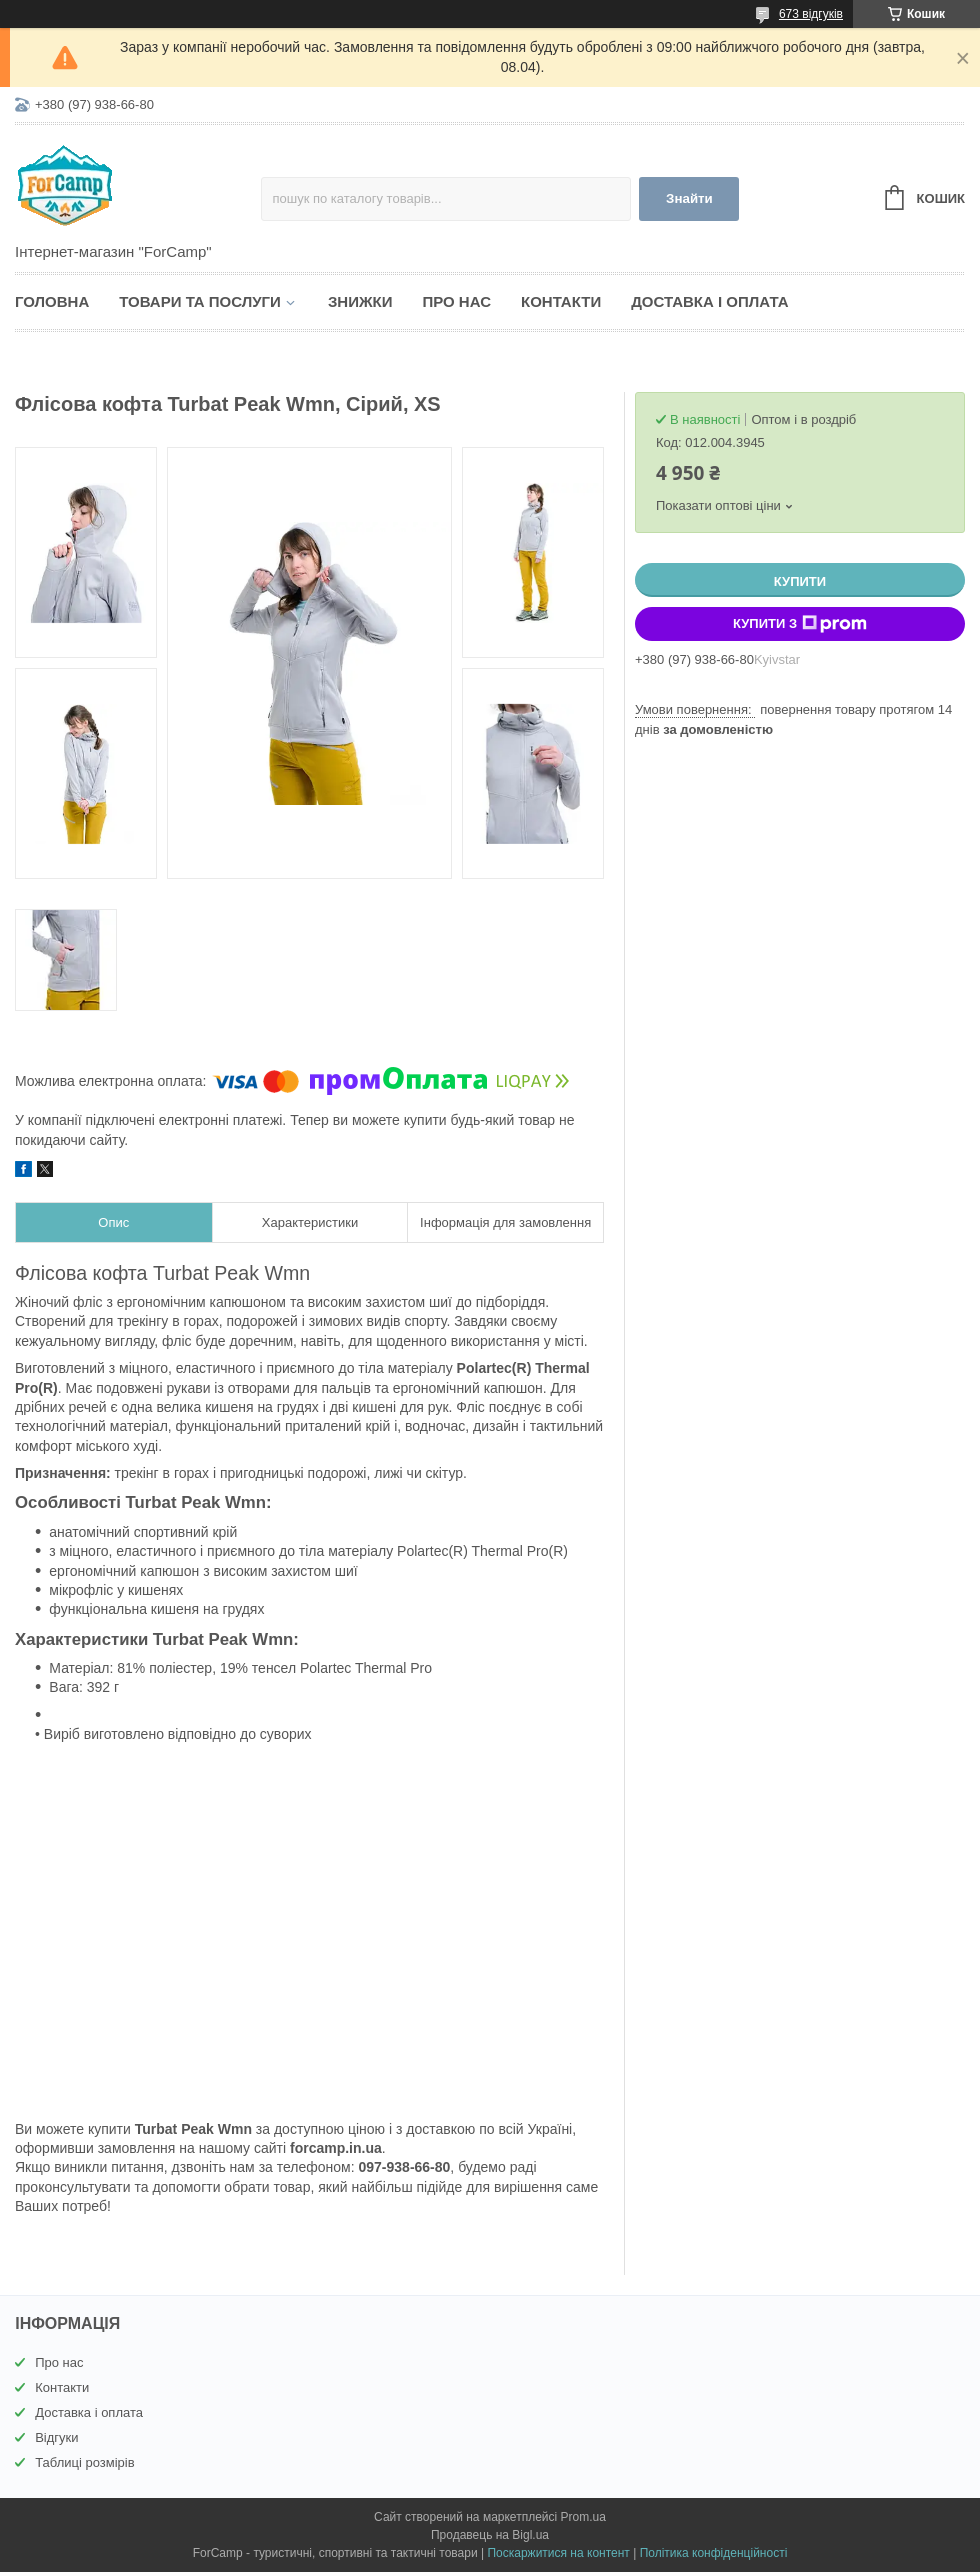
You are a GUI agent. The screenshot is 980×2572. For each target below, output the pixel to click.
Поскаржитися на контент (558, 2553)
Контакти (561, 301)
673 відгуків (811, 14)
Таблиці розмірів (84, 2462)
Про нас (456, 301)
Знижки (360, 301)
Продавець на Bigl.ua (490, 2535)
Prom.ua (583, 2517)
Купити (800, 581)
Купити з (800, 624)
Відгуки (56, 2437)
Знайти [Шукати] (689, 198)
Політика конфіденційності (714, 2553)
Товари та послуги (200, 301)
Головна (52, 301)
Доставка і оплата (709, 301)
